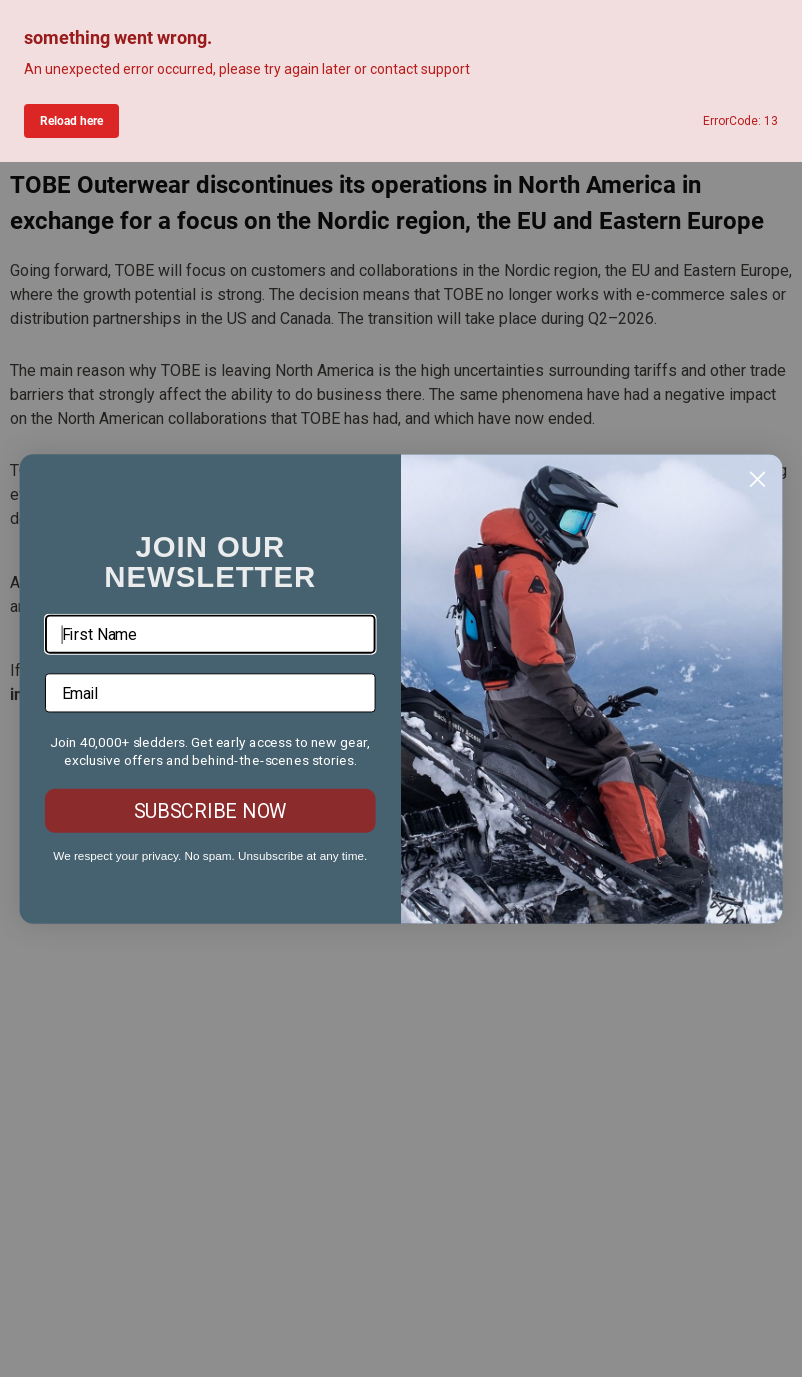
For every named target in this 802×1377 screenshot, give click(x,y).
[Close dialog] (757, 479)
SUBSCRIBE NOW (211, 810)
